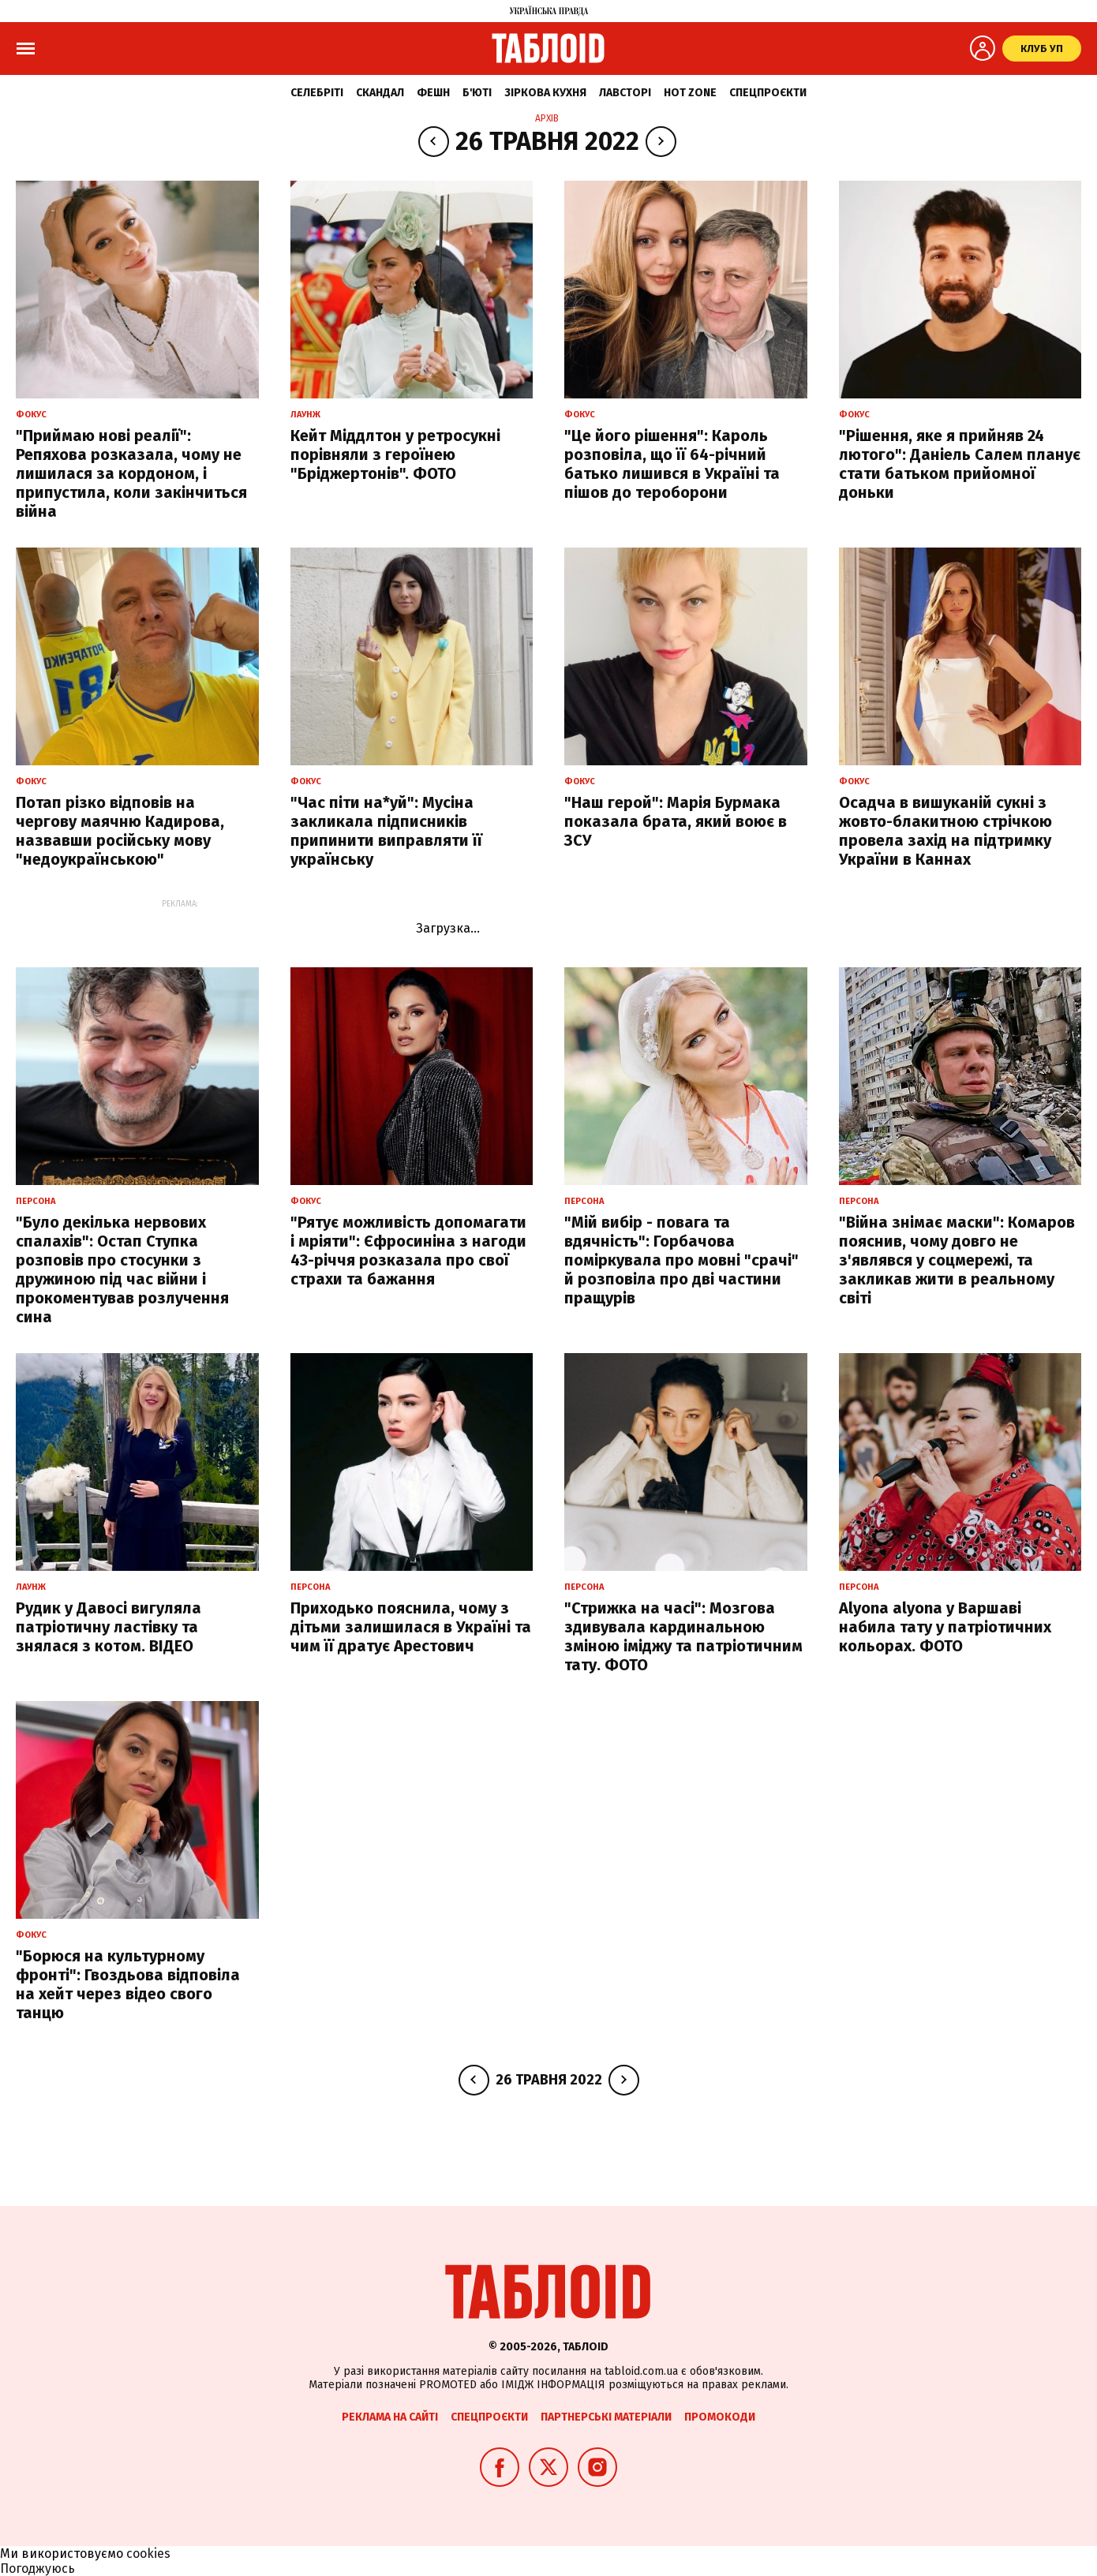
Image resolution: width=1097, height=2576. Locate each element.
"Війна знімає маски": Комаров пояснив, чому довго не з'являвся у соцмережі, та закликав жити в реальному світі (957, 1260)
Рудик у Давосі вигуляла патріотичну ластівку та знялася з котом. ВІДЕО (108, 1626)
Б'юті (477, 92)
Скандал (380, 92)
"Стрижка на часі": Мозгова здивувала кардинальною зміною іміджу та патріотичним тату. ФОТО (683, 1636)
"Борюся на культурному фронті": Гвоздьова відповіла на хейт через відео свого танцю (128, 1984)
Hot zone (690, 92)
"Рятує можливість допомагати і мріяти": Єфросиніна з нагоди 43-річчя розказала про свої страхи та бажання (408, 1250)
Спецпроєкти (768, 92)
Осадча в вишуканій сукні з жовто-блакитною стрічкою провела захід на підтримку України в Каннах (945, 831)
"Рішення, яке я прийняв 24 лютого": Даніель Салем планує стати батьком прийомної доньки (959, 464)
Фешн (433, 92)
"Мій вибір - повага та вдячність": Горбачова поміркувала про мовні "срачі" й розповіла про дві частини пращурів (681, 1260)
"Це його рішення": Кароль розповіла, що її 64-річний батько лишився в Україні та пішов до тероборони (672, 464)
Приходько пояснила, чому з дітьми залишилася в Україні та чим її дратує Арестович (410, 1626)
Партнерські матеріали (606, 2417)
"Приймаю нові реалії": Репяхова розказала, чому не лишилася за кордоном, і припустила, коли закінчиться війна (131, 473)
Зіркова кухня (545, 92)
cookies (148, 2553)
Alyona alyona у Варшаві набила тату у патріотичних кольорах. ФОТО (945, 1626)
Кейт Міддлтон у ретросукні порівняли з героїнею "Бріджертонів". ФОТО (395, 454)
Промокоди (719, 2417)
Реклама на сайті (390, 2417)
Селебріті (316, 92)
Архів (547, 118)
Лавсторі (625, 92)
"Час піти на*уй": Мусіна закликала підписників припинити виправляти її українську (386, 831)
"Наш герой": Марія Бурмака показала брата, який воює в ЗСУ (675, 821)
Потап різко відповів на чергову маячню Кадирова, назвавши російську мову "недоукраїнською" (120, 831)
